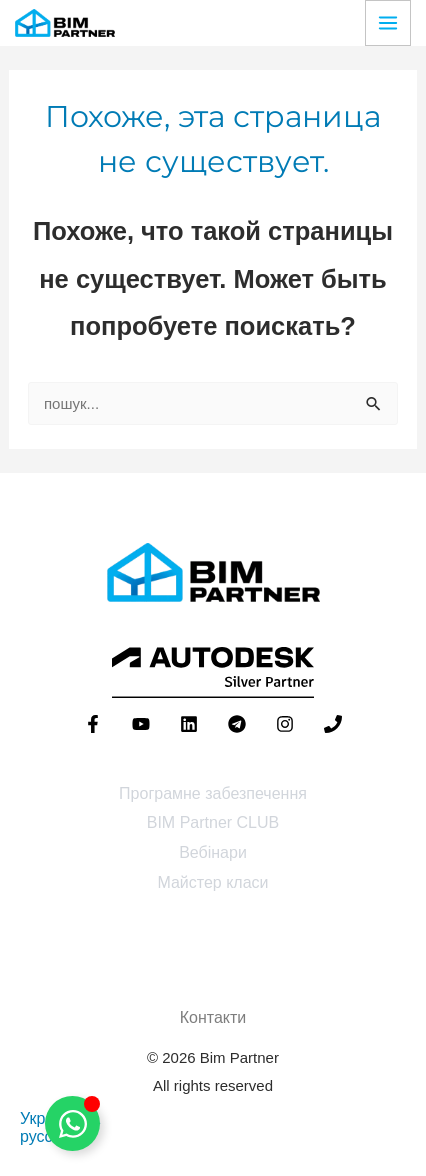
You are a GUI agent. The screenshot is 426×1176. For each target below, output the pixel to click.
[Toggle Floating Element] (72, 1123)
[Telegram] (237, 724)
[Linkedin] (189, 724)
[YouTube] (141, 724)
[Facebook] (93, 724)
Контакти (213, 1017)
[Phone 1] (333, 724)
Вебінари (213, 852)
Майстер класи (212, 882)
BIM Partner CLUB (213, 822)
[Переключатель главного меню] (388, 23)
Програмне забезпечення (213, 793)
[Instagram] (285, 724)
